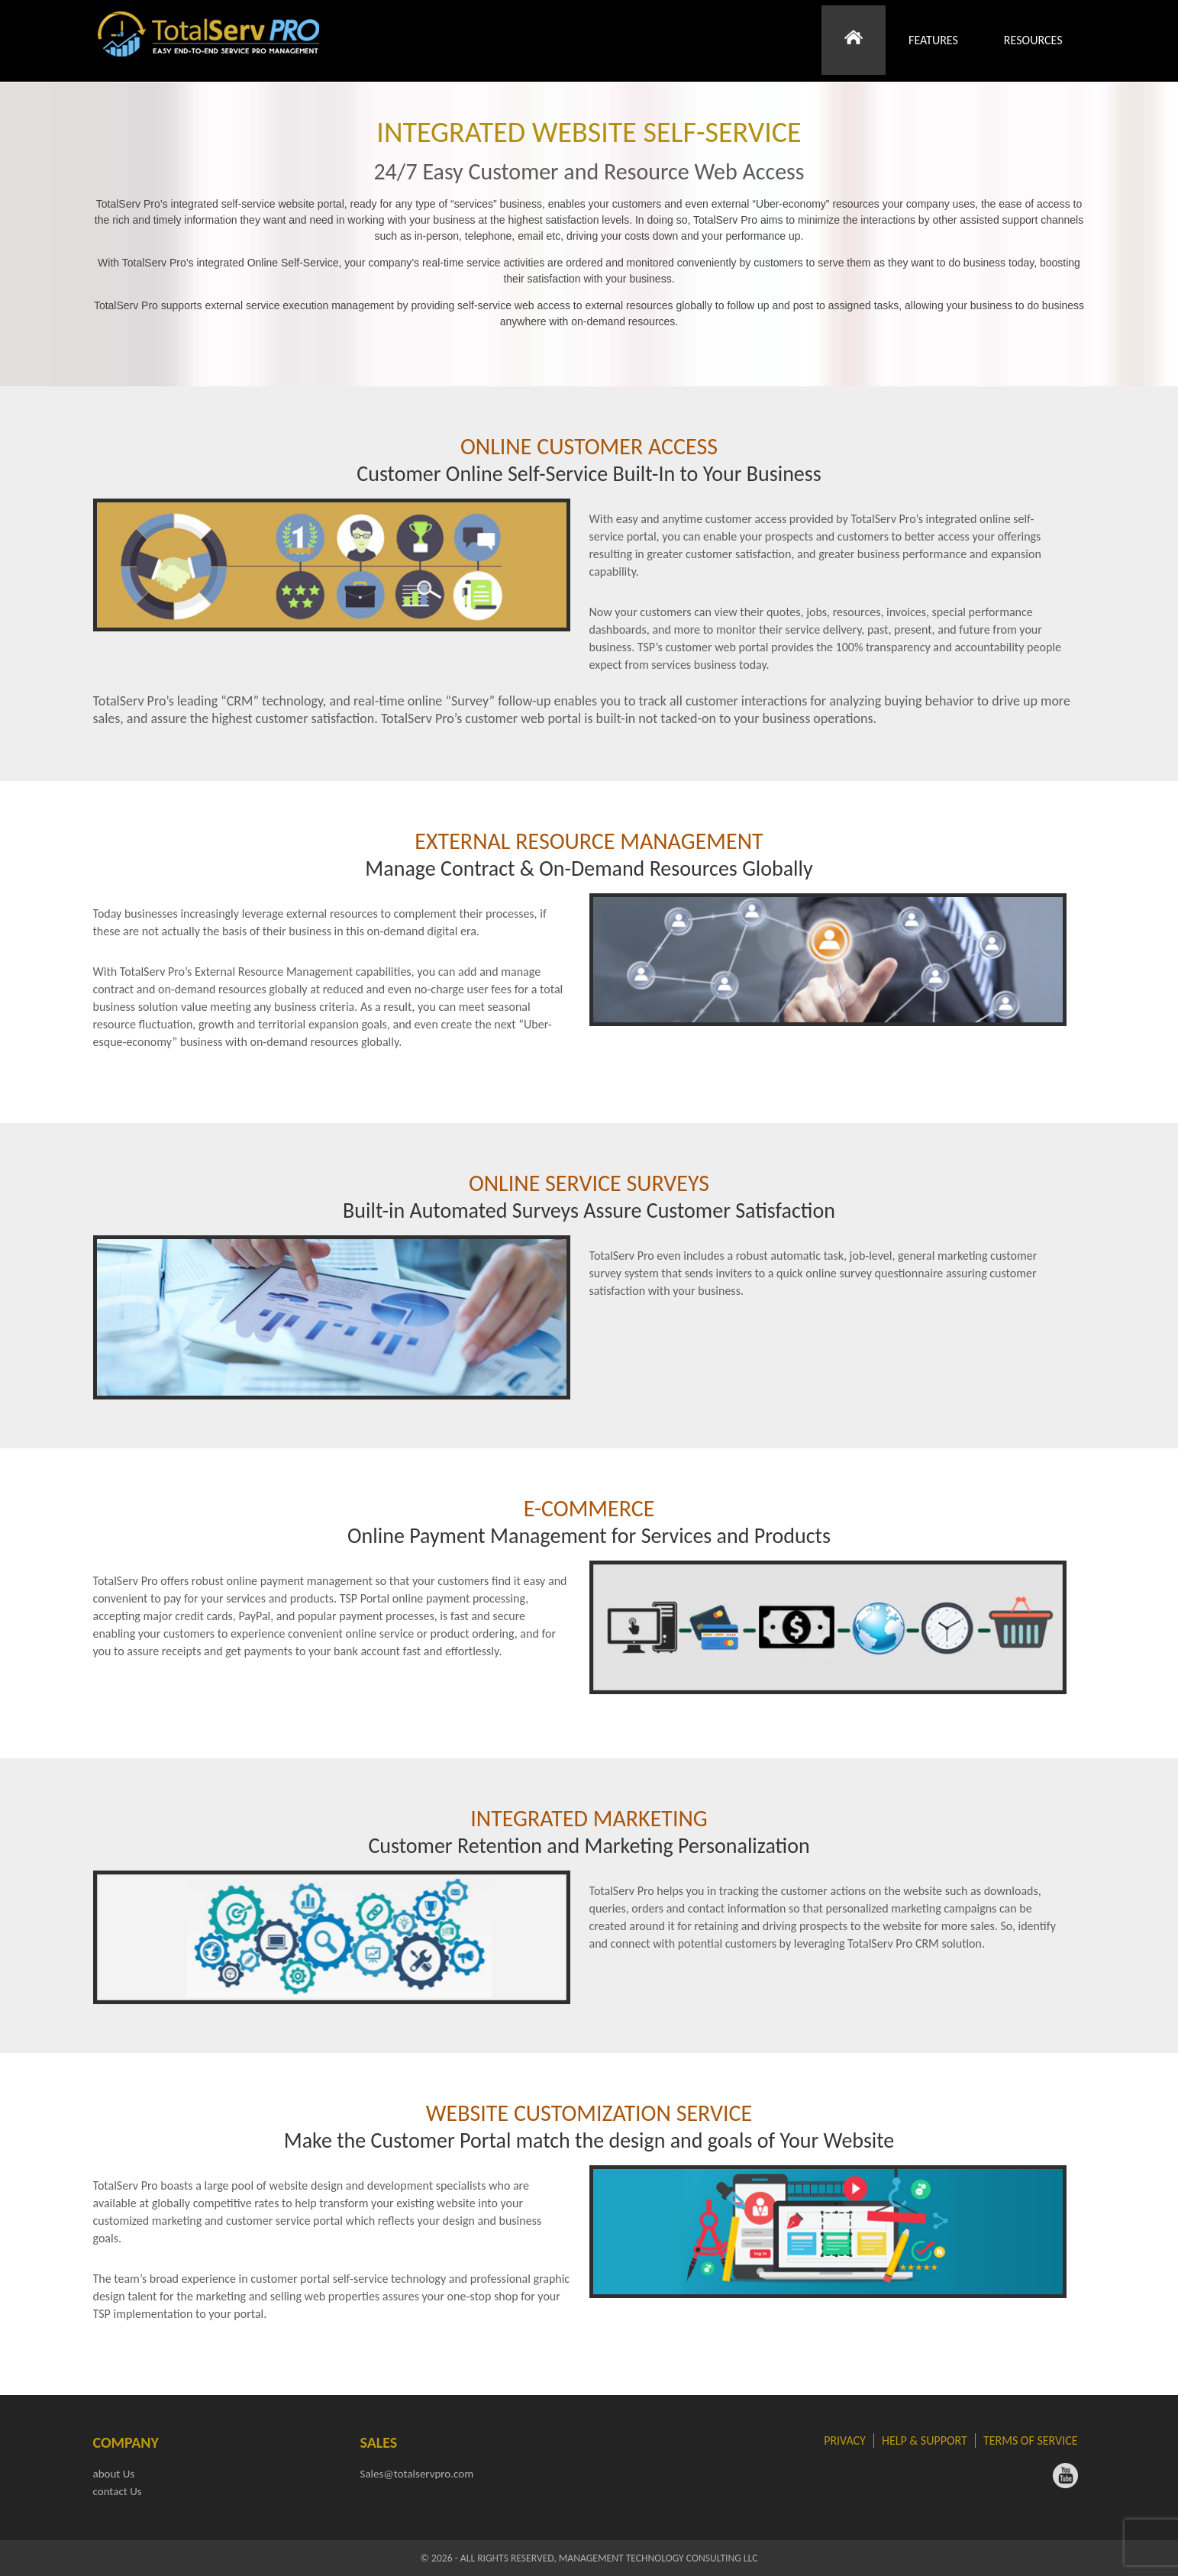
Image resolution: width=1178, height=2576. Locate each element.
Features (933, 41)
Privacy (845, 2440)
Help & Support (924, 2440)
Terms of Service (1030, 2440)
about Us (114, 2474)
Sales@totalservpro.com (417, 2474)
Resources (1033, 41)
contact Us (117, 2491)
